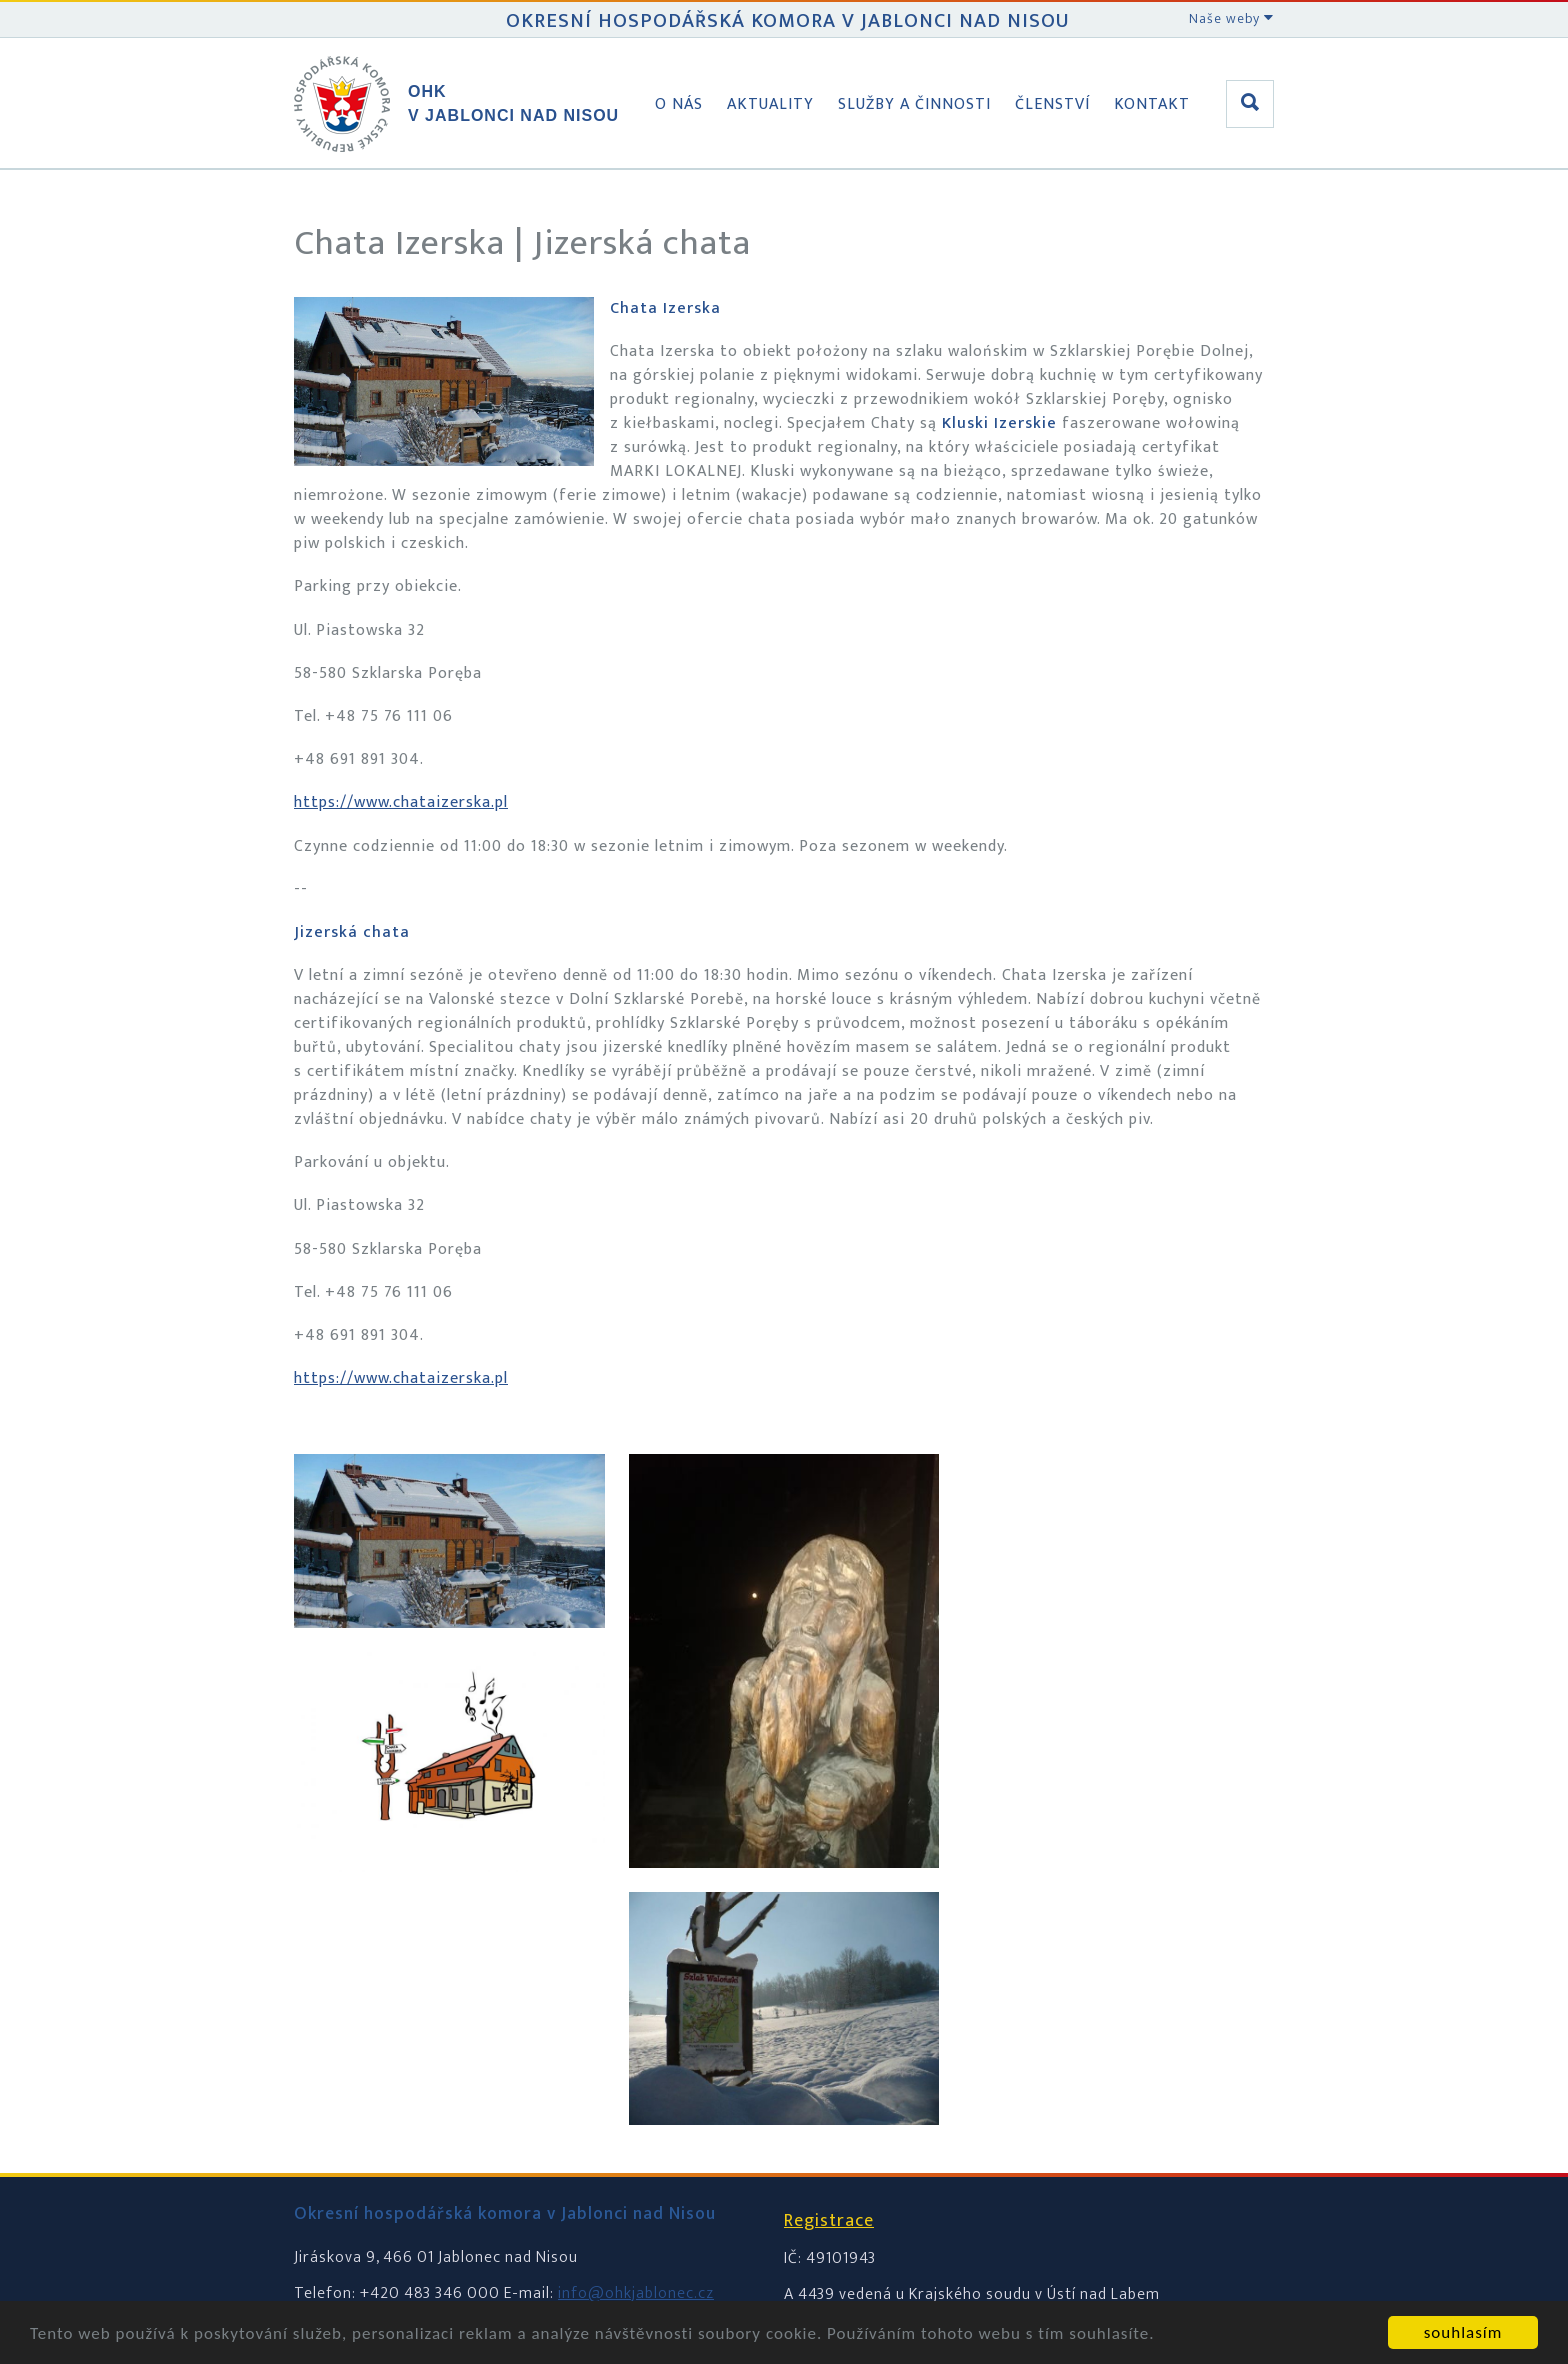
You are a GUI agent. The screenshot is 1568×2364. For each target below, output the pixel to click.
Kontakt (1152, 104)
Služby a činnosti (914, 104)
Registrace (829, 2221)
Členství (1052, 104)
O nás (679, 104)
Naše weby (1231, 18)
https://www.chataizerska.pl (401, 802)
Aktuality (770, 104)
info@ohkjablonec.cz (636, 2293)
